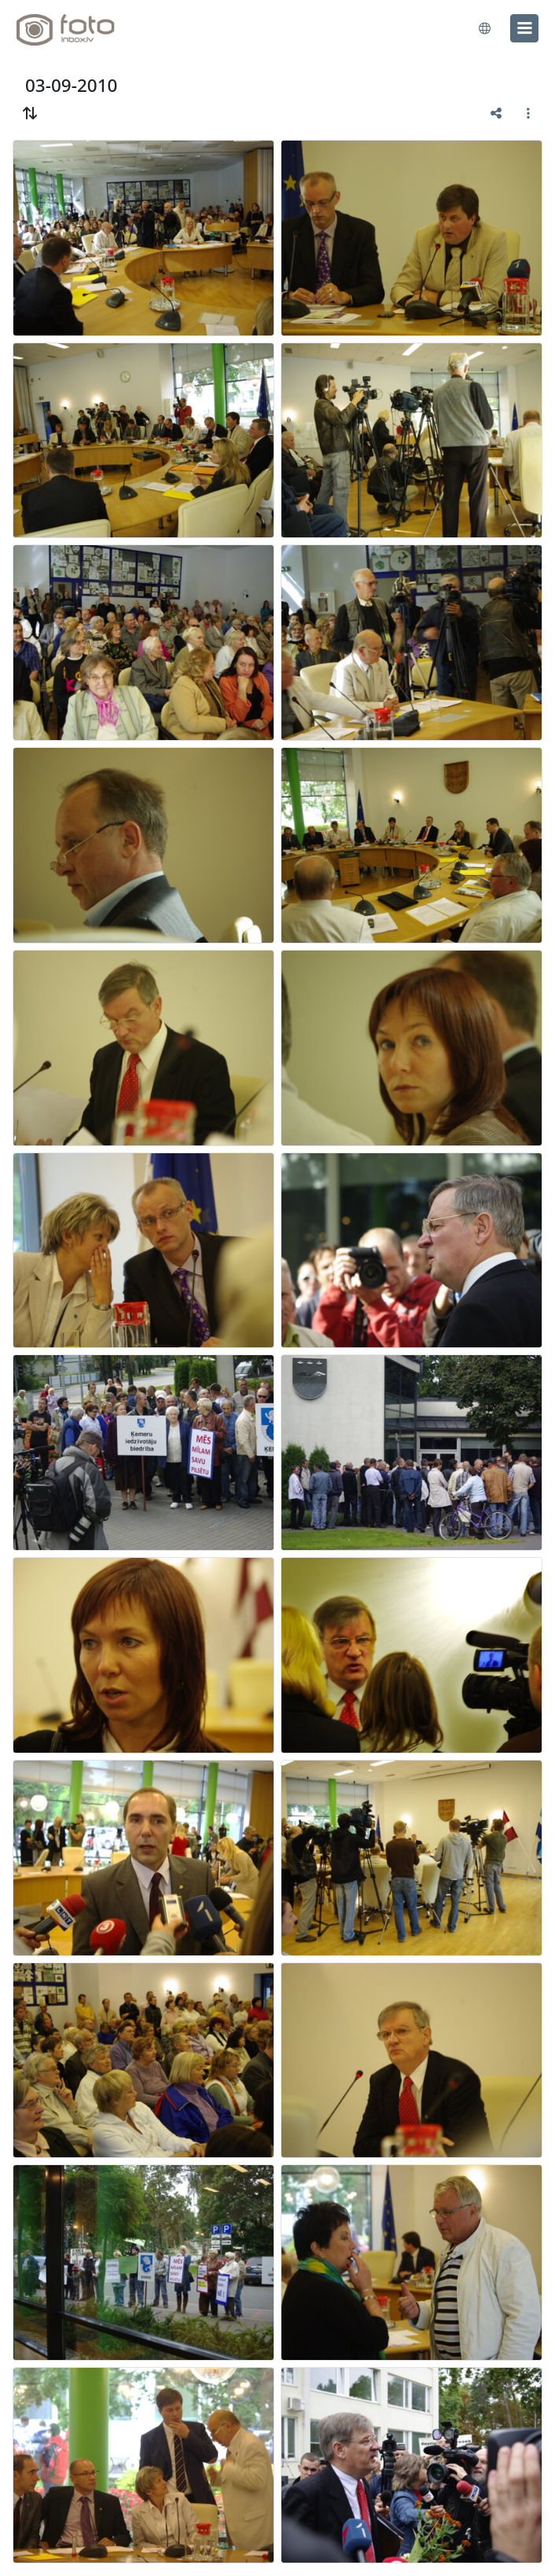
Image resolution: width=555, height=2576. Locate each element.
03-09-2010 (71, 85)
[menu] (524, 28)
